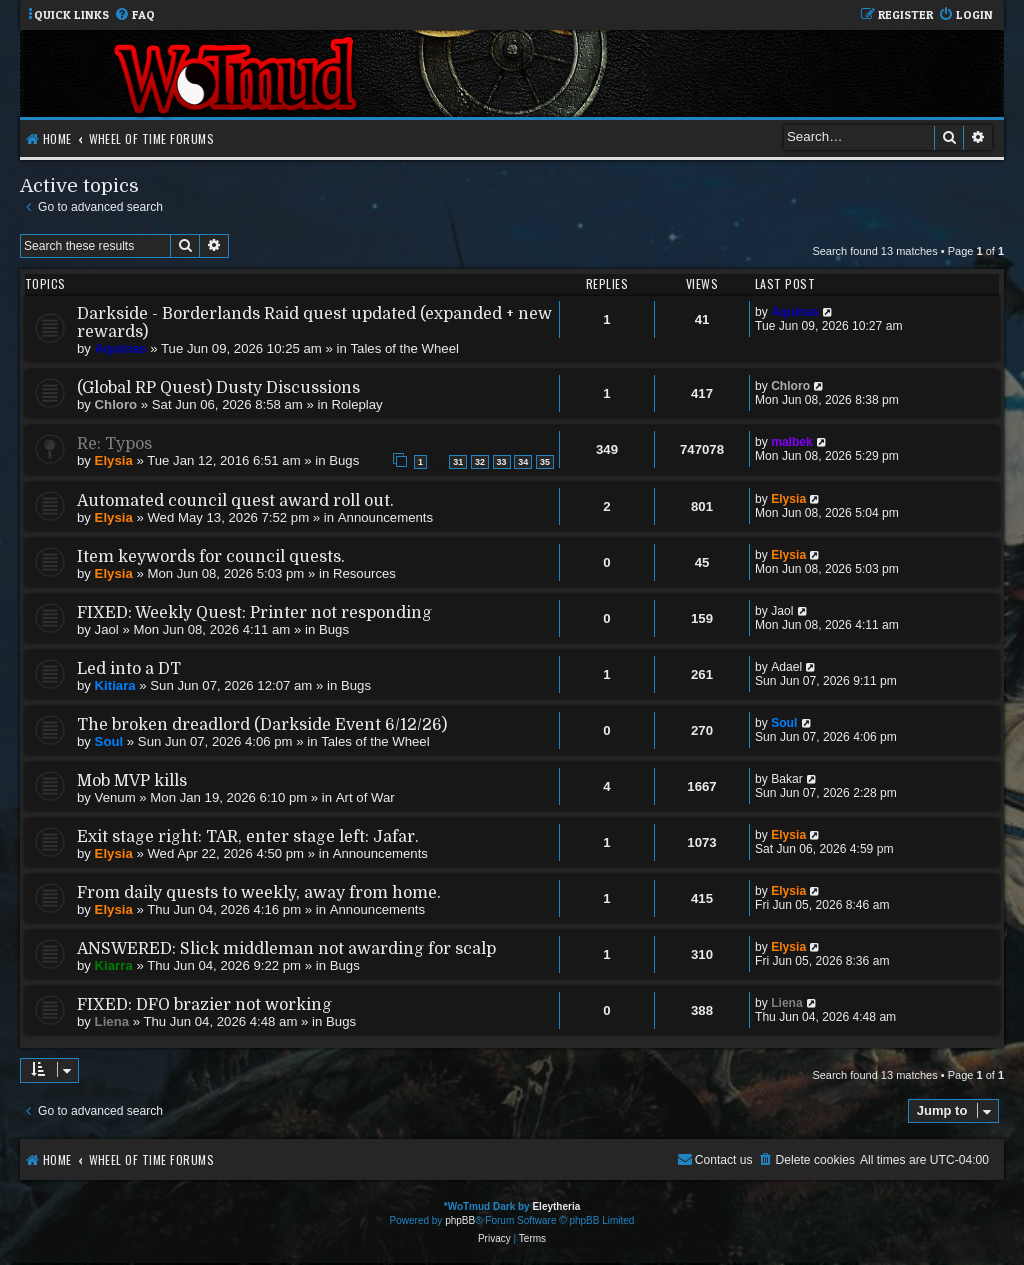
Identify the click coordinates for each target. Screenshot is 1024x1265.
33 (502, 462)
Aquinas (121, 348)
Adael (786, 667)
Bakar (787, 779)
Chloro (116, 404)
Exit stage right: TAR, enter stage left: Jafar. (248, 837)
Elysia (114, 460)
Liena (112, 1021)
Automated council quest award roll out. (235, 501)
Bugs (344, 460)
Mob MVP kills (132, 781)
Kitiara (115, 685)
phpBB (460, 1220)
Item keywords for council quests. (211, 557)
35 (545, 462)
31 (458, 462)
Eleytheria (556, 1206)
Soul (109, 741)
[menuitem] (134, 15)
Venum (115, 797)
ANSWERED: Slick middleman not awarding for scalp (286, 949)
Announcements (385, 517)
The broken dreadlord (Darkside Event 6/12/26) (262, 725)
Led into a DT (129, 669)
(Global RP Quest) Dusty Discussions (218, 388)
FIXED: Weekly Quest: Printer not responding (254, 613)
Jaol (107, 629)
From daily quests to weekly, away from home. (259, 893)
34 (523, 462)
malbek (792, 442)
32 (480, 462)
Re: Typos (114, 444)
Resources (364, 573)
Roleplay (356, 404)
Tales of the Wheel (404, 348)
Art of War (365, 797)
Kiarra (114, 965)
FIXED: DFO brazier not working (204, 1005)
